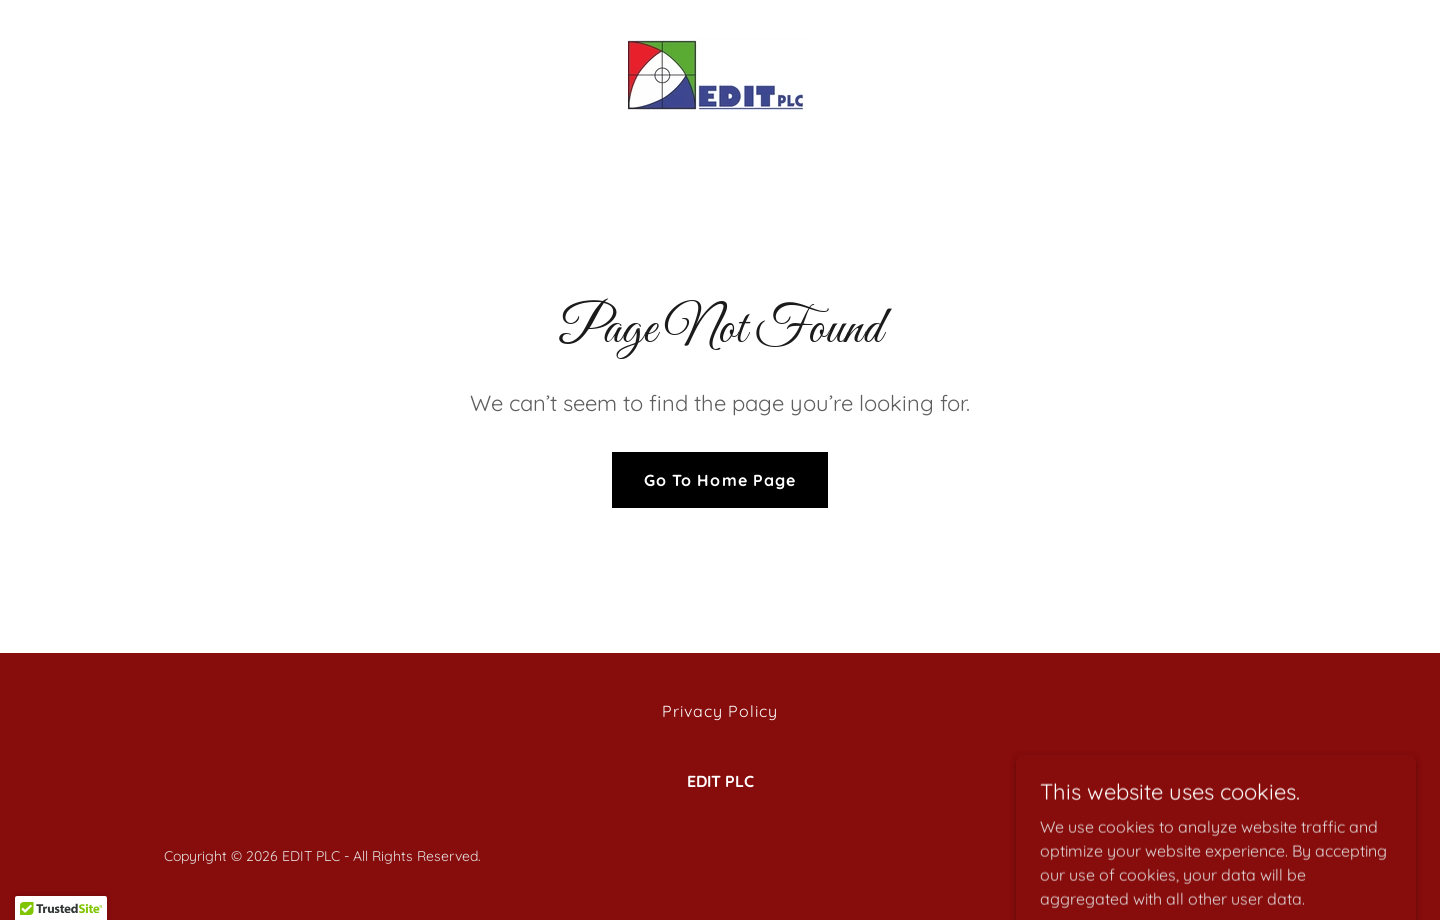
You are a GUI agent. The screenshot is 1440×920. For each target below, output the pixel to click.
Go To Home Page (719, 480)
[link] (720, 75)
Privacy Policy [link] (720, 711)
